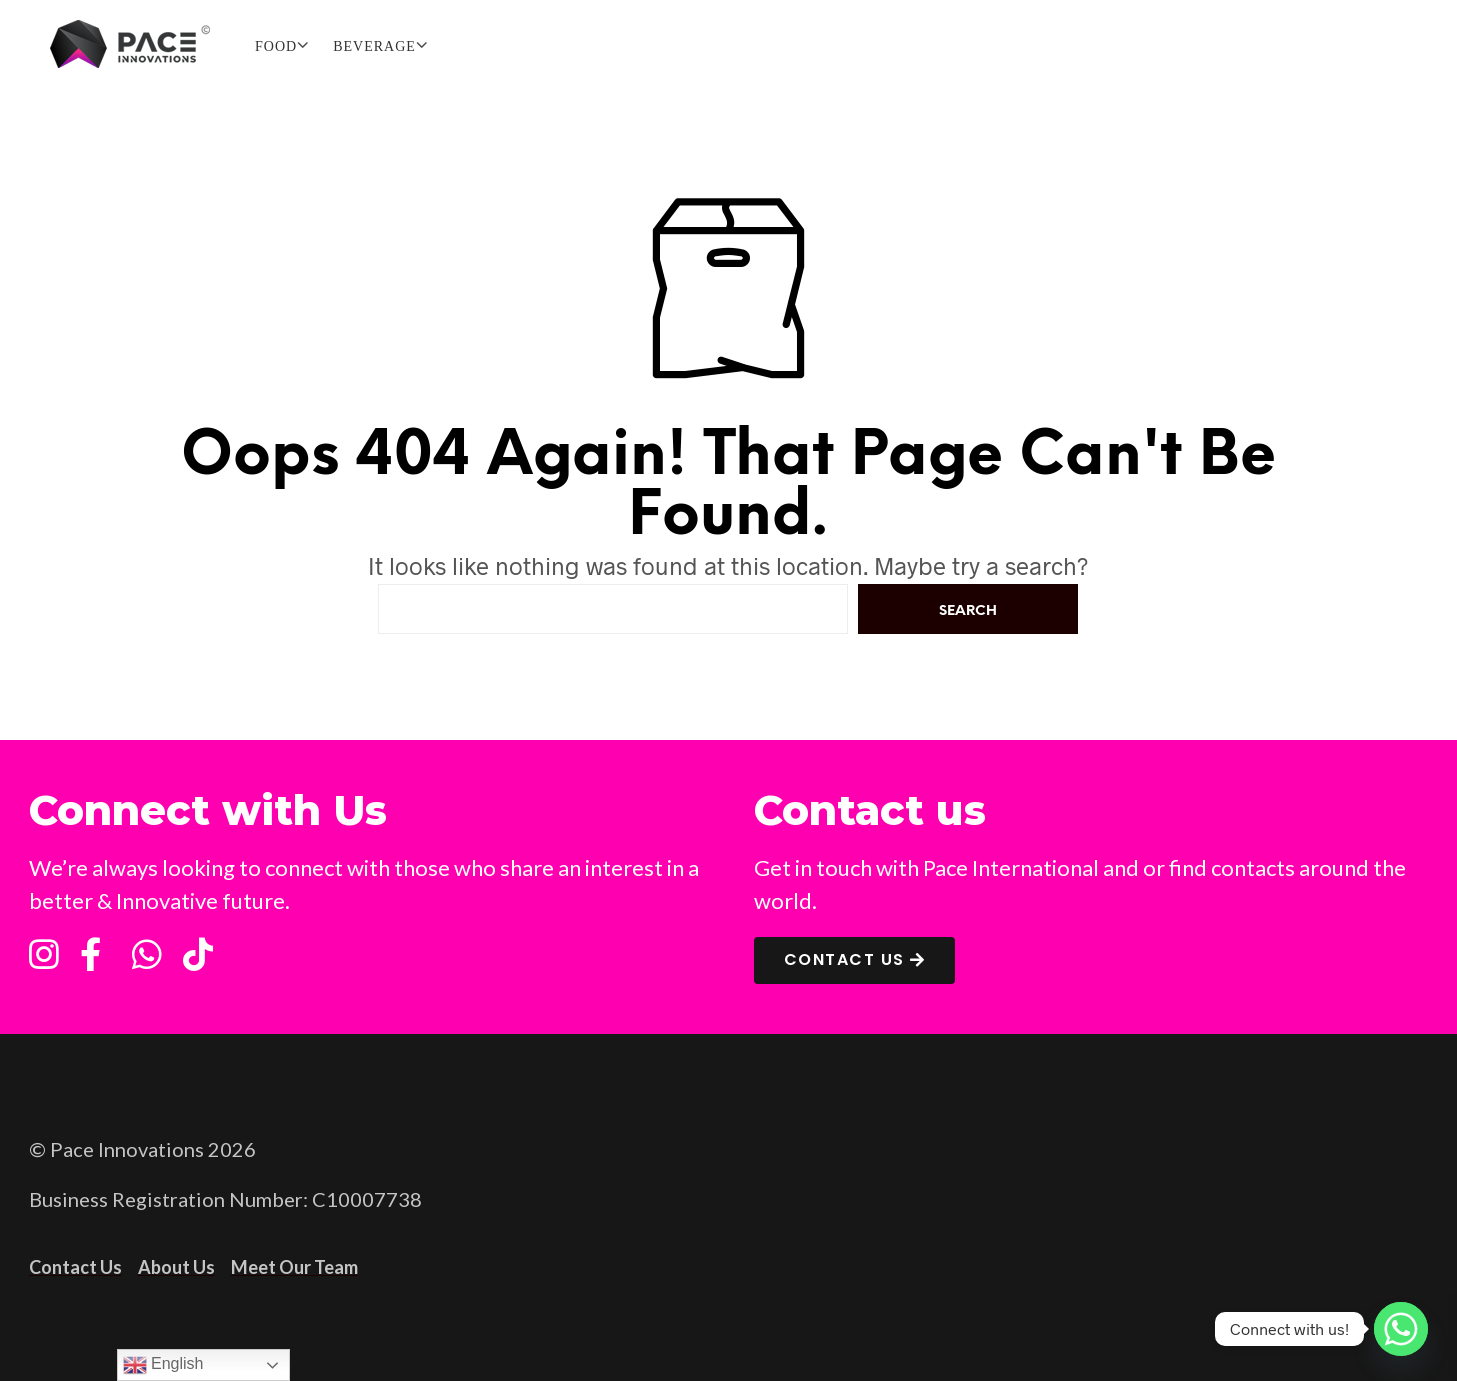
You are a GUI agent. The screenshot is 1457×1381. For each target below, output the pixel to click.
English (163, 1365)
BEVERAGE (374, 46)
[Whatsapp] (1401, 1329)
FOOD (276, 46)
